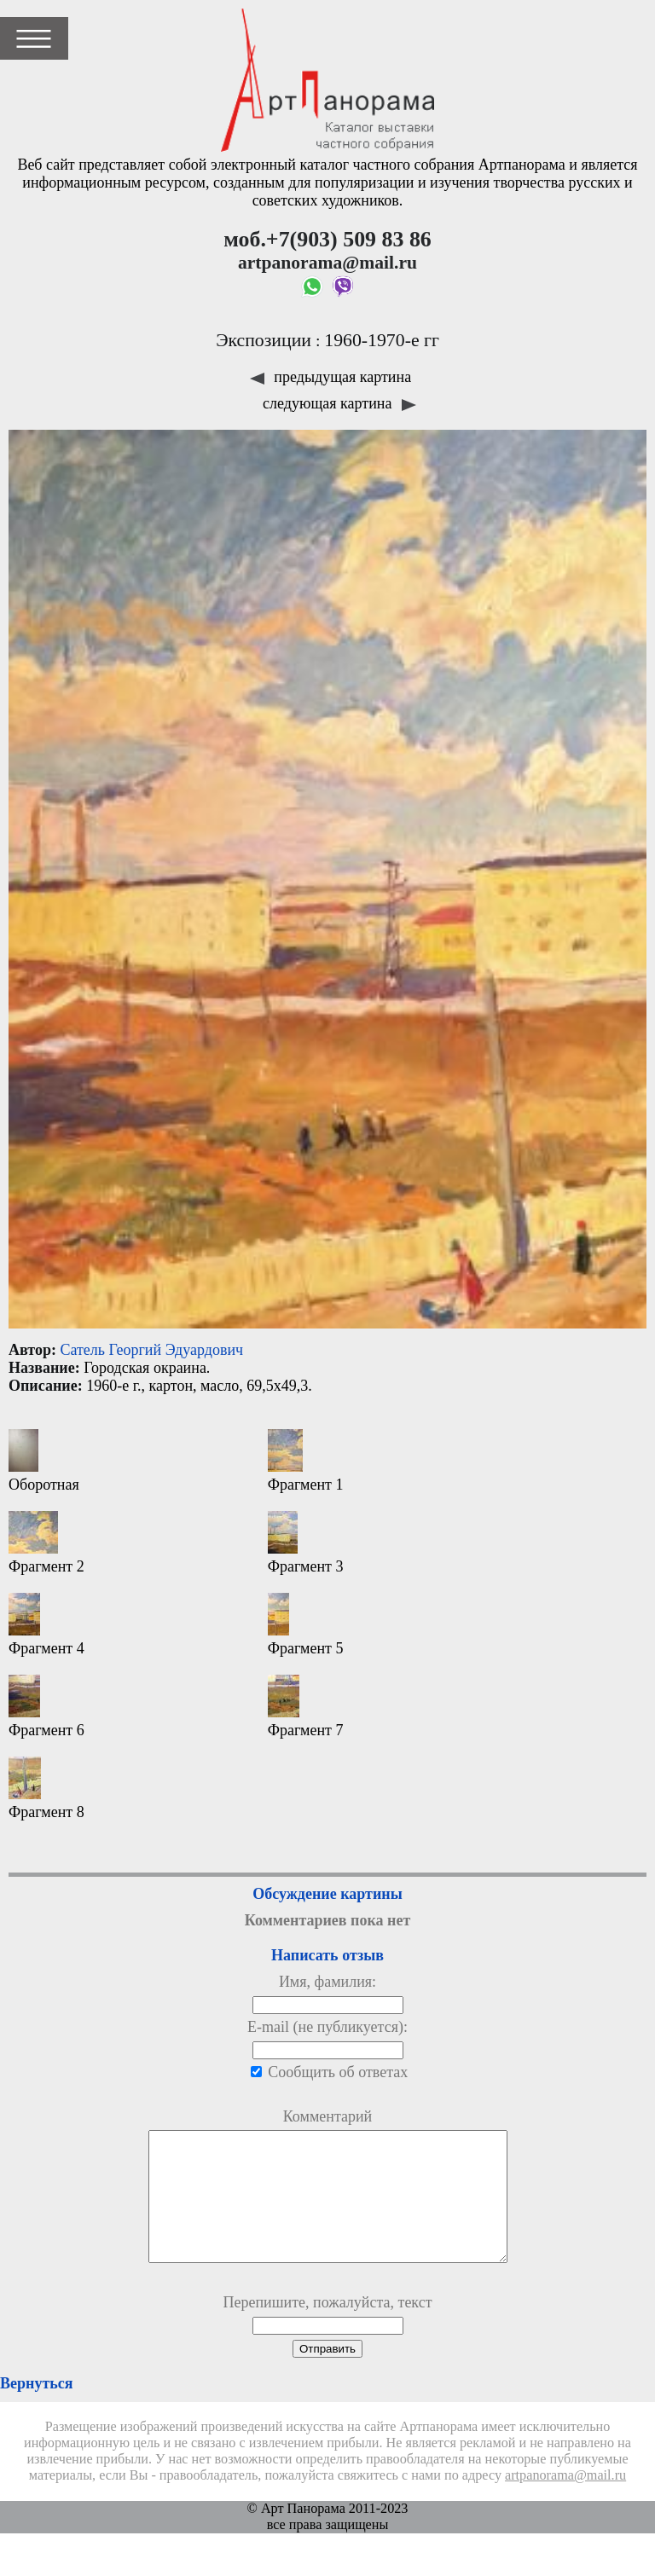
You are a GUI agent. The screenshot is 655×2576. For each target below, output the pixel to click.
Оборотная (44, 1461)
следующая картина (339, 403)
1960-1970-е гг (381, 340)
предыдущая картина (330, 376)
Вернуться (36, 2408)
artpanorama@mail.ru (565, 2501)
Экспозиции (263, 340)
